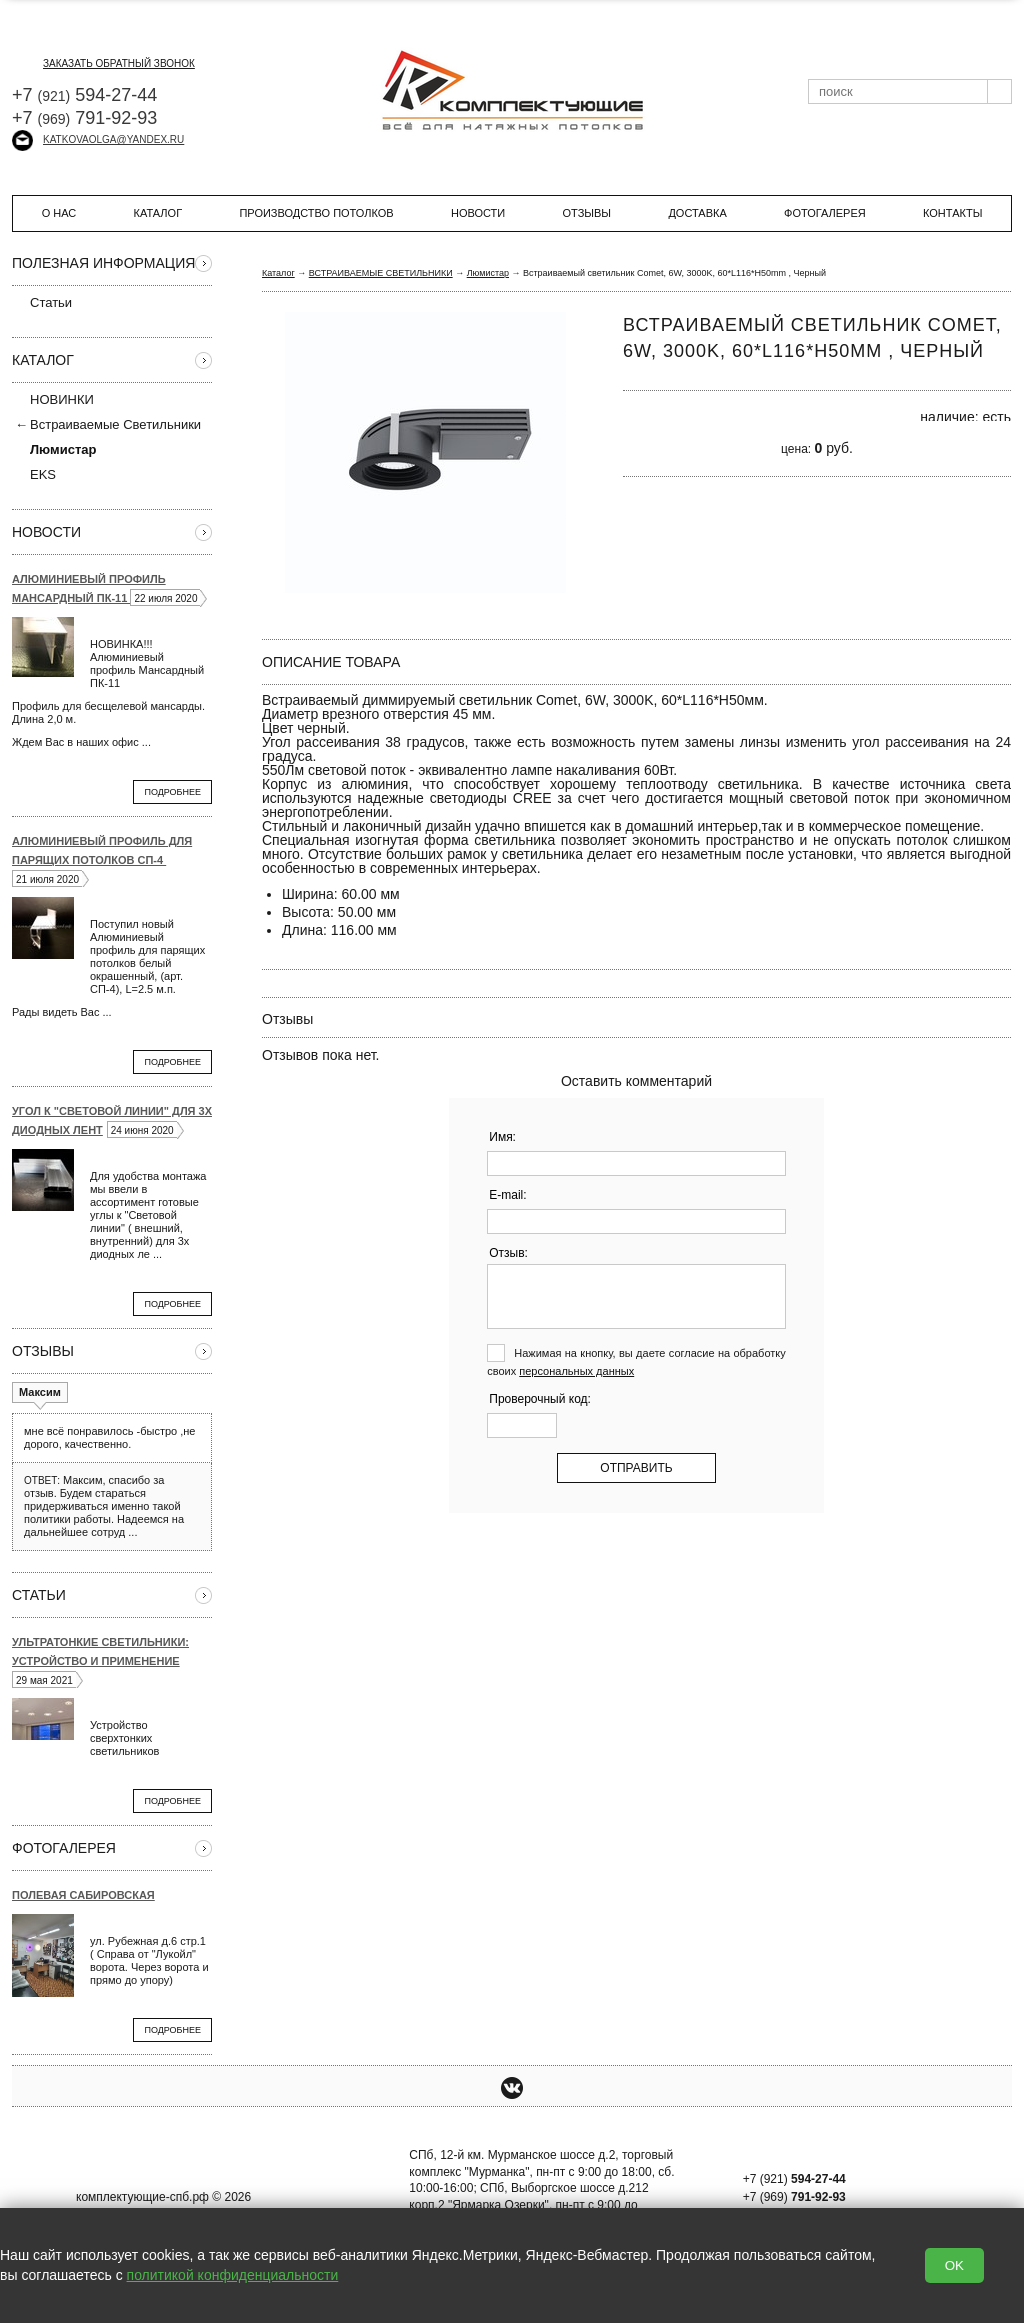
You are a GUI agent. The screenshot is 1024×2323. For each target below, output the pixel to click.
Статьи (42, 302)
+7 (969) (794, 2197)
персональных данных (576, 1371)
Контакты (952, 213)
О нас (59, 213)
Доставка (697, 213)
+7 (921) (794, 2179)
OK (954, 2265)
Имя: (502, 1137)
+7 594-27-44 (84, 95)
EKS (34, 474)
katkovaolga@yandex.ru (98, 139)
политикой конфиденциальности (233, 2275)
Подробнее (172, 792)
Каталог (158, 213)
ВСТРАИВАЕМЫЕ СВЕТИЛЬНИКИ (381, 273)
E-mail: (507, 1195)
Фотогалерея (825, 213)
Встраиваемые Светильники (115, 424)
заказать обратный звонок (103, 63)
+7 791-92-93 (84, 118)
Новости (478, 213)
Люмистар (488, 273)
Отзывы (586, 213)
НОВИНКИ (62, 399)
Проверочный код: (540, 1399)
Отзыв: (508, 1253)
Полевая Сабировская (83, 1895)
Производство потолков (316, 213)
